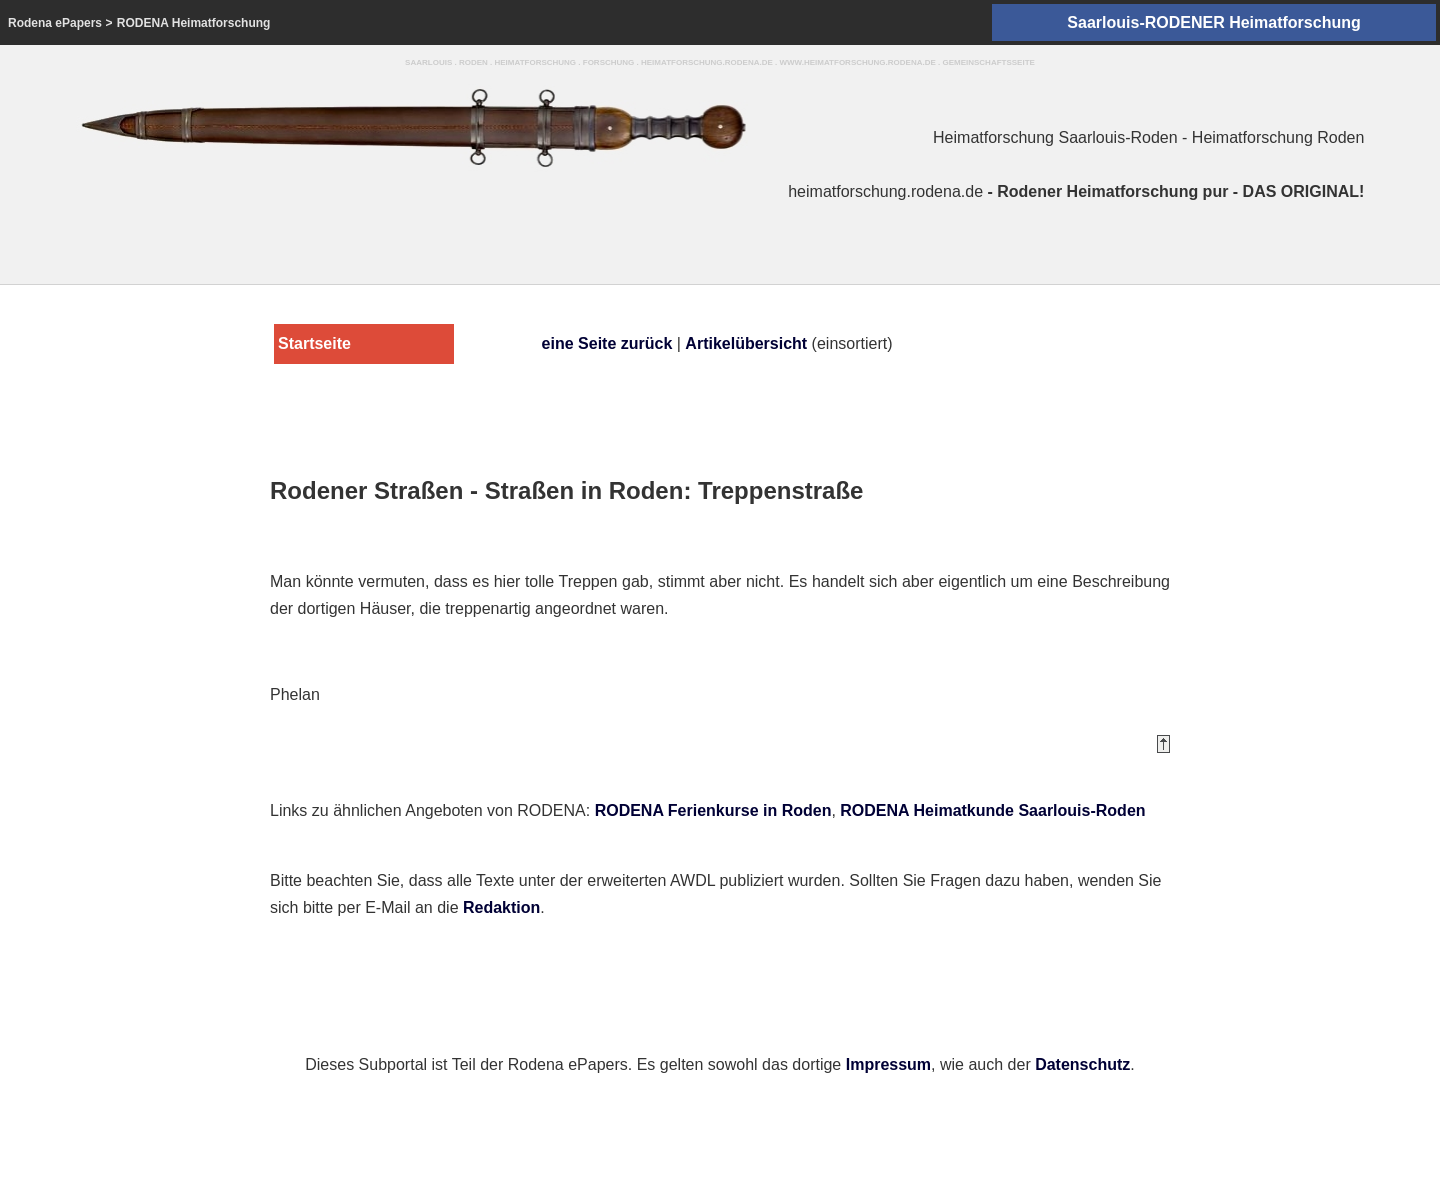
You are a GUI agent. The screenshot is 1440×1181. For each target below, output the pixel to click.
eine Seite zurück (607, 343)
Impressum (888, 1064)
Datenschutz (1082, 1064)
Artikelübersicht (746, 343)
